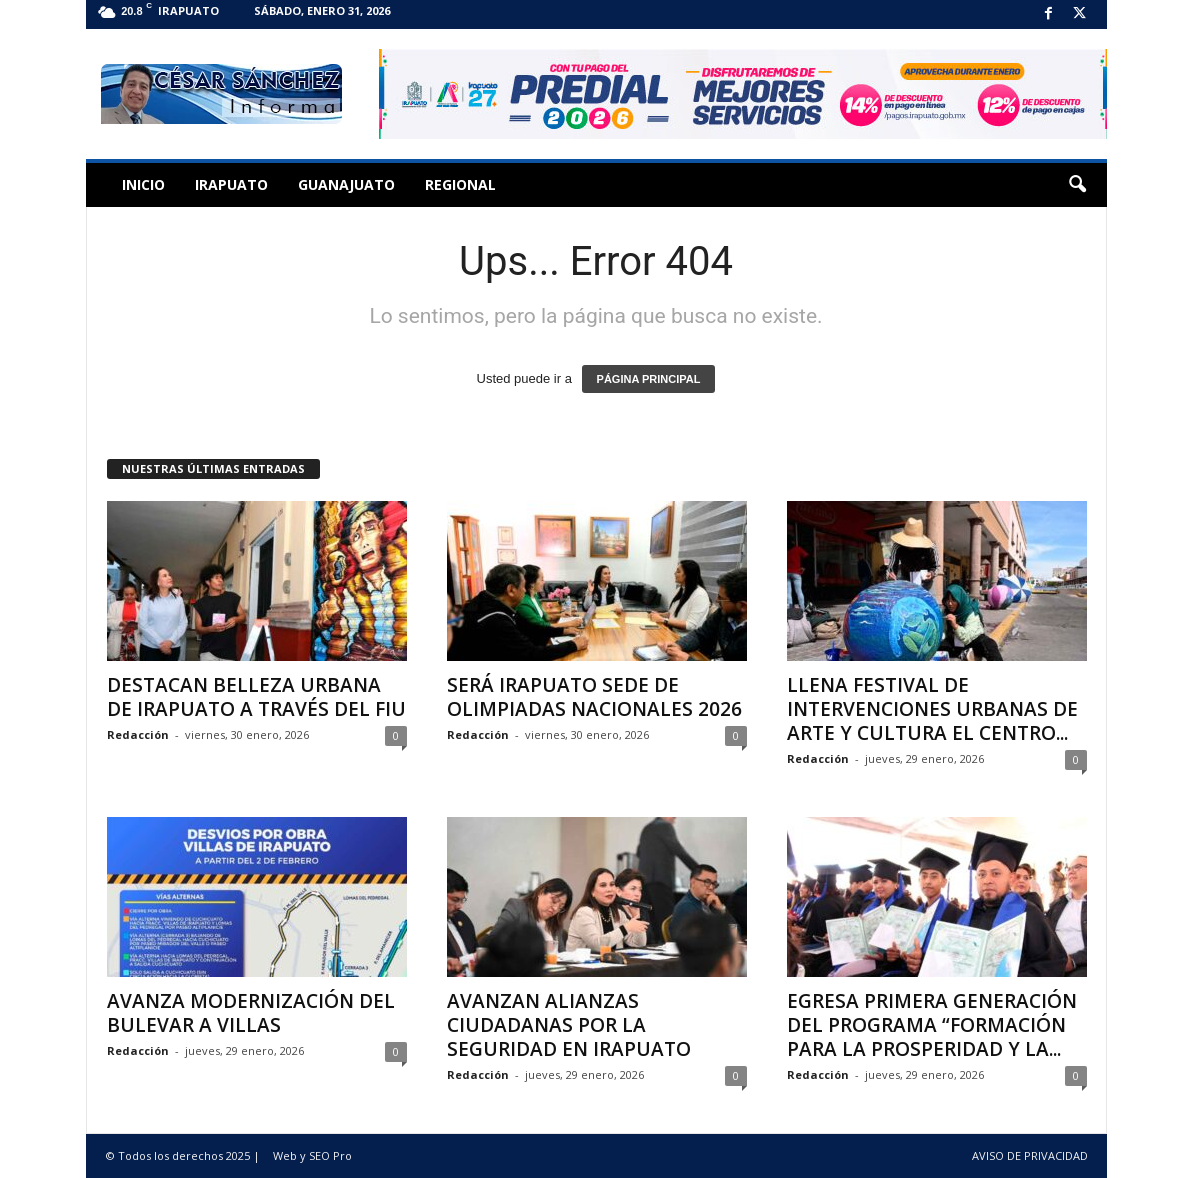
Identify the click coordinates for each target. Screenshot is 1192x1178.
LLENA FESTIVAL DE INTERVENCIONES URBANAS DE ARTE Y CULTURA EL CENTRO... (932, 709)
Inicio (143, 184)
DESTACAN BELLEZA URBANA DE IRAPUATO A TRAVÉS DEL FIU (256, 697)
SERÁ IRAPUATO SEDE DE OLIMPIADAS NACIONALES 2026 (594, 697)
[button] (1077, 185)
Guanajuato (346, 184)
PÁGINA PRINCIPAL (649, 379)
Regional (460, 184)
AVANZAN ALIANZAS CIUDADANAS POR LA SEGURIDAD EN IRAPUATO (569, 1025)
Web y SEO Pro (312, 1155)
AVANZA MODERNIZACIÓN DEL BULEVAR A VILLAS (251, 1013)
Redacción (138, 734)
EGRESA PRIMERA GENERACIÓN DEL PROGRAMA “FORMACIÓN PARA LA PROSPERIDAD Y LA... (932, 1025)
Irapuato (231, 184)
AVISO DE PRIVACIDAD (1030, 1155)
